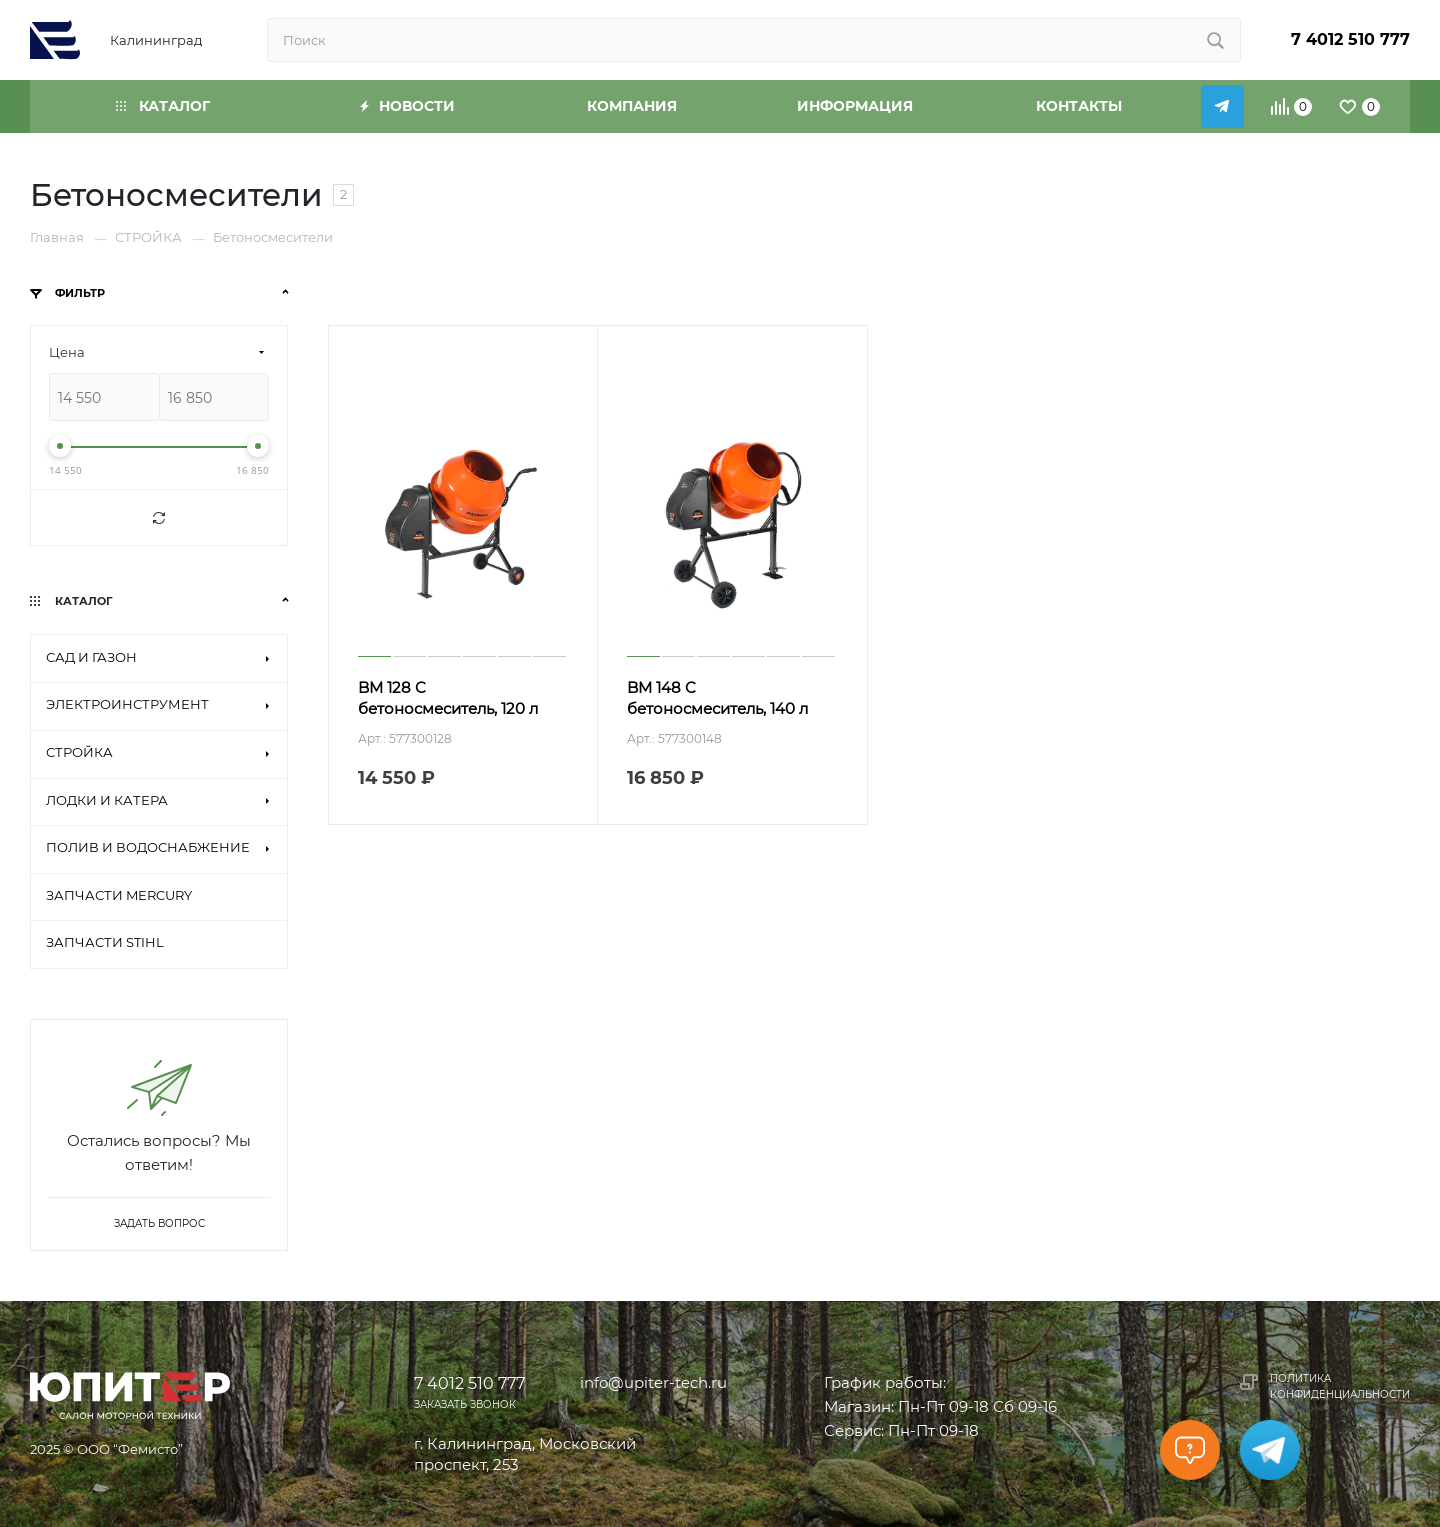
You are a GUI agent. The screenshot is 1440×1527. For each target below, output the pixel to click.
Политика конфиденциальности (1340, 1386)
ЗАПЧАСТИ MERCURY (119, 895)
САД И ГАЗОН (91, 657)
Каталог (163, 106)
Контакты (1079, 106)
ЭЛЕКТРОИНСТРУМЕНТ (127, 704)
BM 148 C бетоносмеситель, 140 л (717, 698)
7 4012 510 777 (1350, 39)
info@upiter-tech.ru (653, 1382)
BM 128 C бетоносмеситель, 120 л (448, 698)
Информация (855, 106)
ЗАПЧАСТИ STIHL (105, 942)
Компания (632, 106)
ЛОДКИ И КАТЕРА (107, 800)
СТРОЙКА (79, 752)
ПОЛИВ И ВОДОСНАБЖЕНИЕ (148, 847)
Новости (407, 106)
